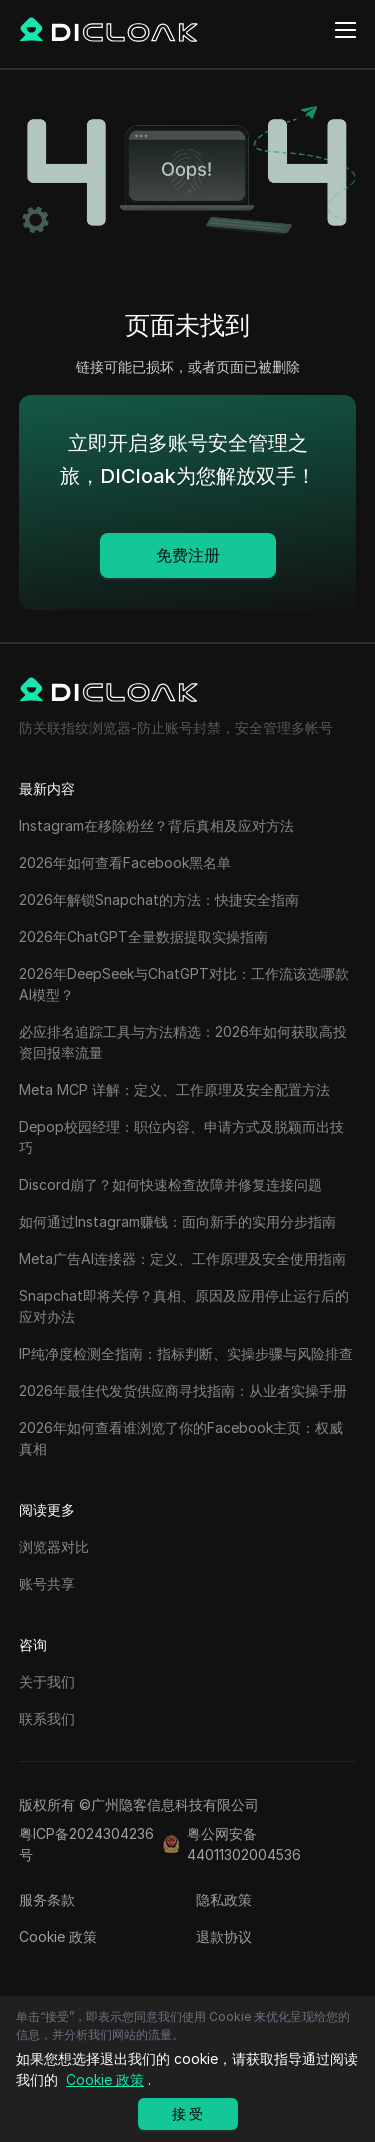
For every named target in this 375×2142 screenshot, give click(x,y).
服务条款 (47, 1899)
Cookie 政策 (58, 1936)
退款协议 (224, 1936)
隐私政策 (224, 1899)
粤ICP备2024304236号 (86, 1844)
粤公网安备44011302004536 (244, 1844)
